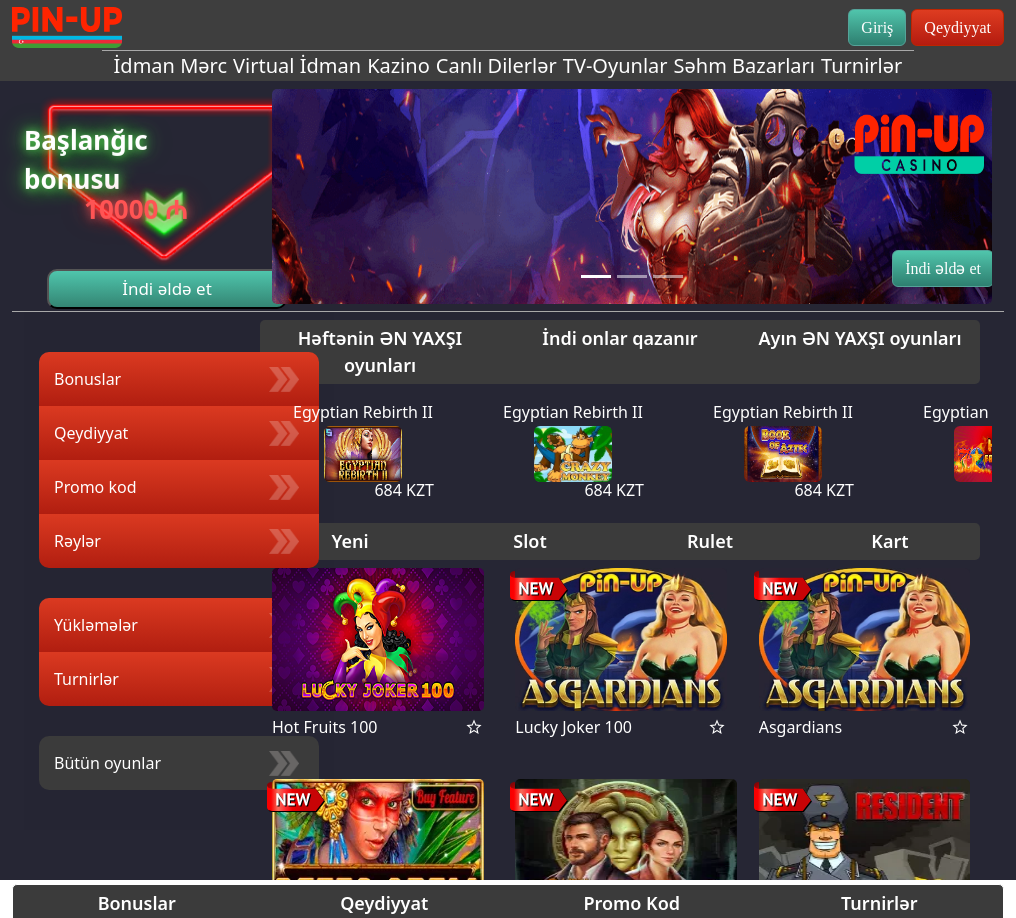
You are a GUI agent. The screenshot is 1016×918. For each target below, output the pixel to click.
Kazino (398, 65)
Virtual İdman (297, 65)
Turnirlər (861, 65)
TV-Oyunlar (615, 65)
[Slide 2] (632, 276)
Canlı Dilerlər (496, 65)
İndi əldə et (167, 288)
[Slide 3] (668, 276)
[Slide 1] (596, 276)
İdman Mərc (170, 65)
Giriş (877, 27)
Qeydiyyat (957, 27)
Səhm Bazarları (744, 65)
